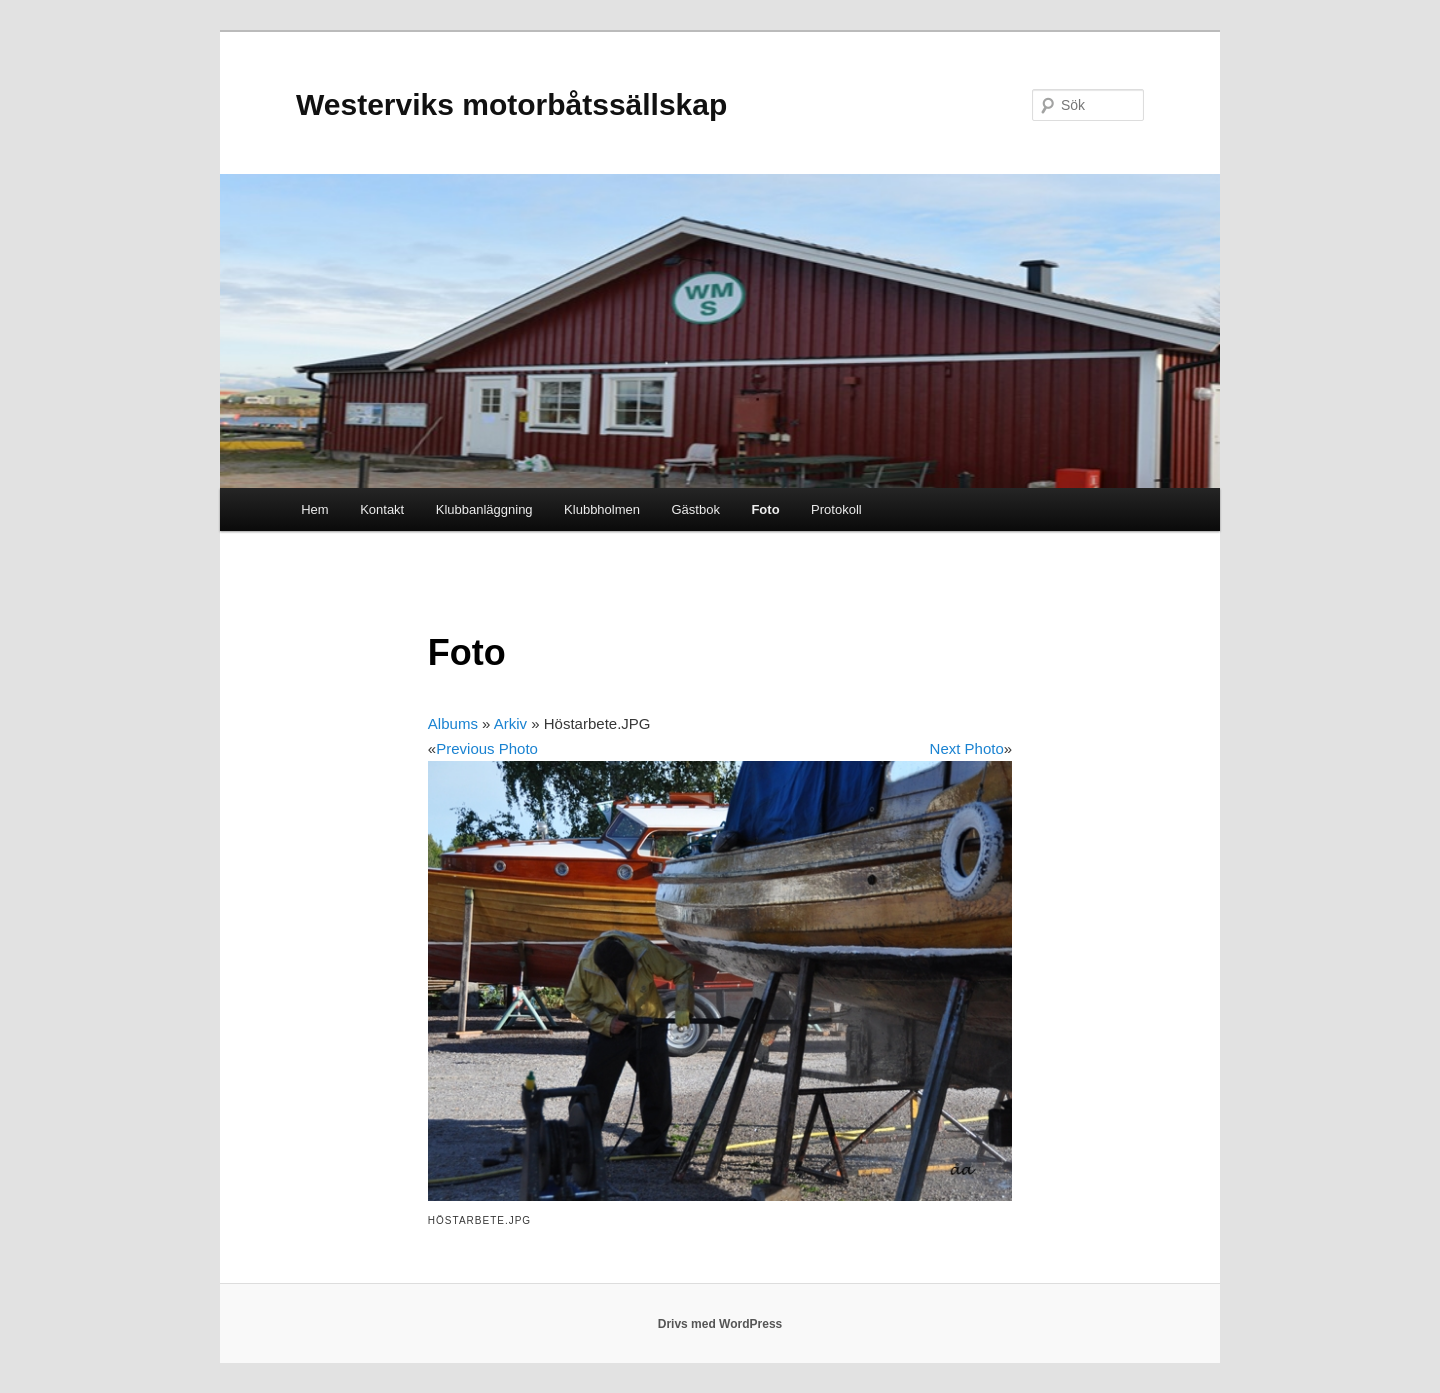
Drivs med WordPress (720, 1324)
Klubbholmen (602, 509)
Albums (453, 723)
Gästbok (696, 509)
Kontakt (382, 509)
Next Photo (967, 748)
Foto (765, 509)
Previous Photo (487, 748)
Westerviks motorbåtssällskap (511, 104)
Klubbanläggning (484, 509)
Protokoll (836, 509)
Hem (314, 509)
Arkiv (510, 723)
